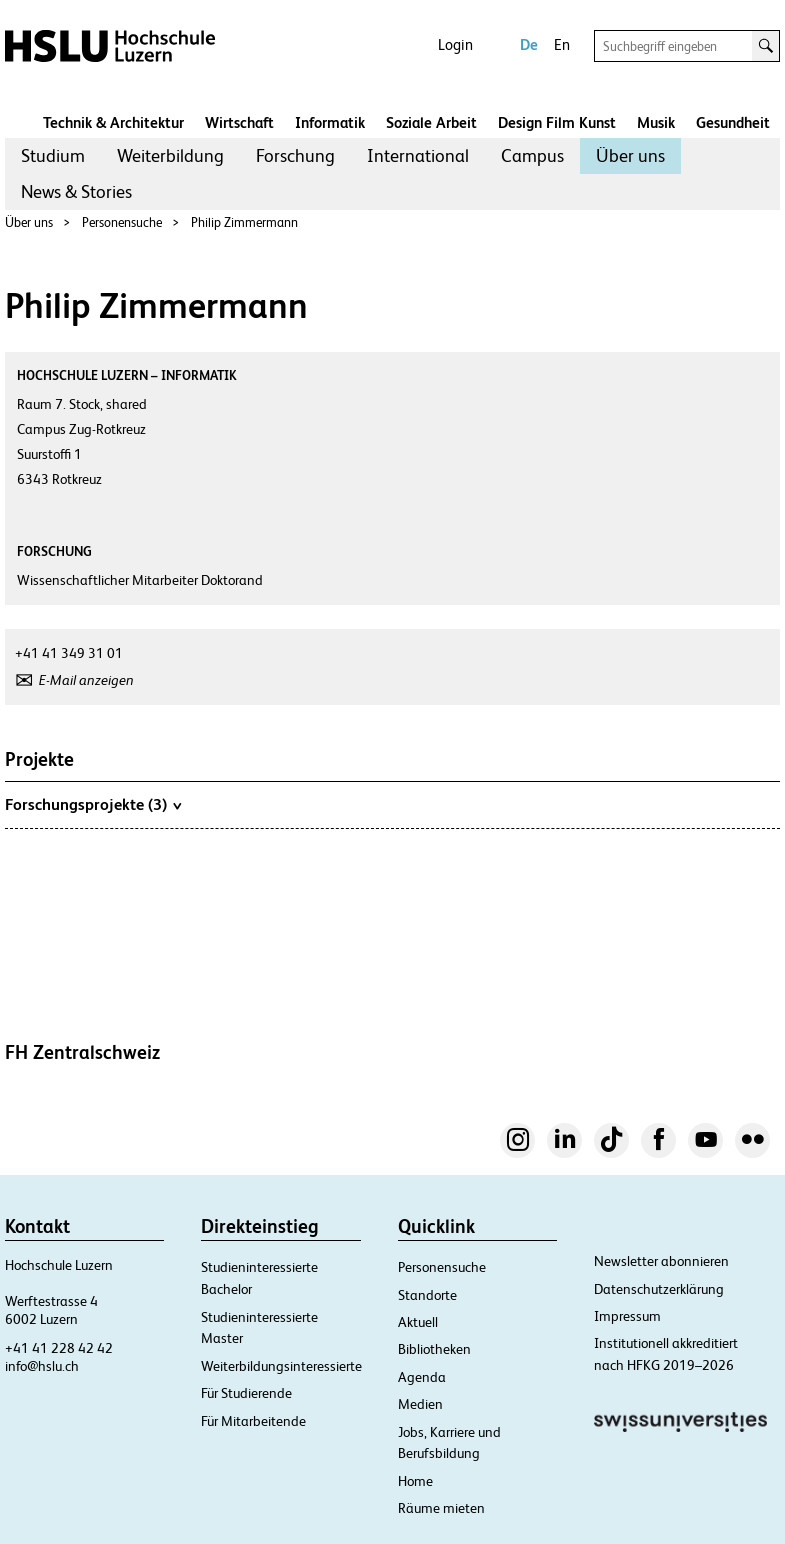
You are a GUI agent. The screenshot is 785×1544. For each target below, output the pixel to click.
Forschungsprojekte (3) (93, 804)
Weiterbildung (170, 155)
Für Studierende (246, 1393)
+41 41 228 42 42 (59, 1348)
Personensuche (122, 222)
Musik (656, 122)
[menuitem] (53, 156)
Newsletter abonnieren (661, 1261)
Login (455, 44)
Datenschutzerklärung (659, 1289)
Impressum (627, 1316)
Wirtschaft (239, 122)
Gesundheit (733, 122)
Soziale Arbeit (431, 122)
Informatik (330, 122)
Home (415, 1481)
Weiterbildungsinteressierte (281, 1366)
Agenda (422, 1377)
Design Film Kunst (557, 122)
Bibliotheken (434, 1349)
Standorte (427, 1295)
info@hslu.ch (42, 1366)
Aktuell (418, 1322)
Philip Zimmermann (244, 222)
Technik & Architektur (113, 122)
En (562, 44)
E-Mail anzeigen (86, 680)
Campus (532, 155)
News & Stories (76, 191)
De (529, 44)
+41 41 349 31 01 (69, 653)
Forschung (295, 155)
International (418, 155)
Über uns (630, 155)
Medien (420, 1404)
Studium (53, 155)
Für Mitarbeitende (253, 1421)
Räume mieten (441, 1508)
